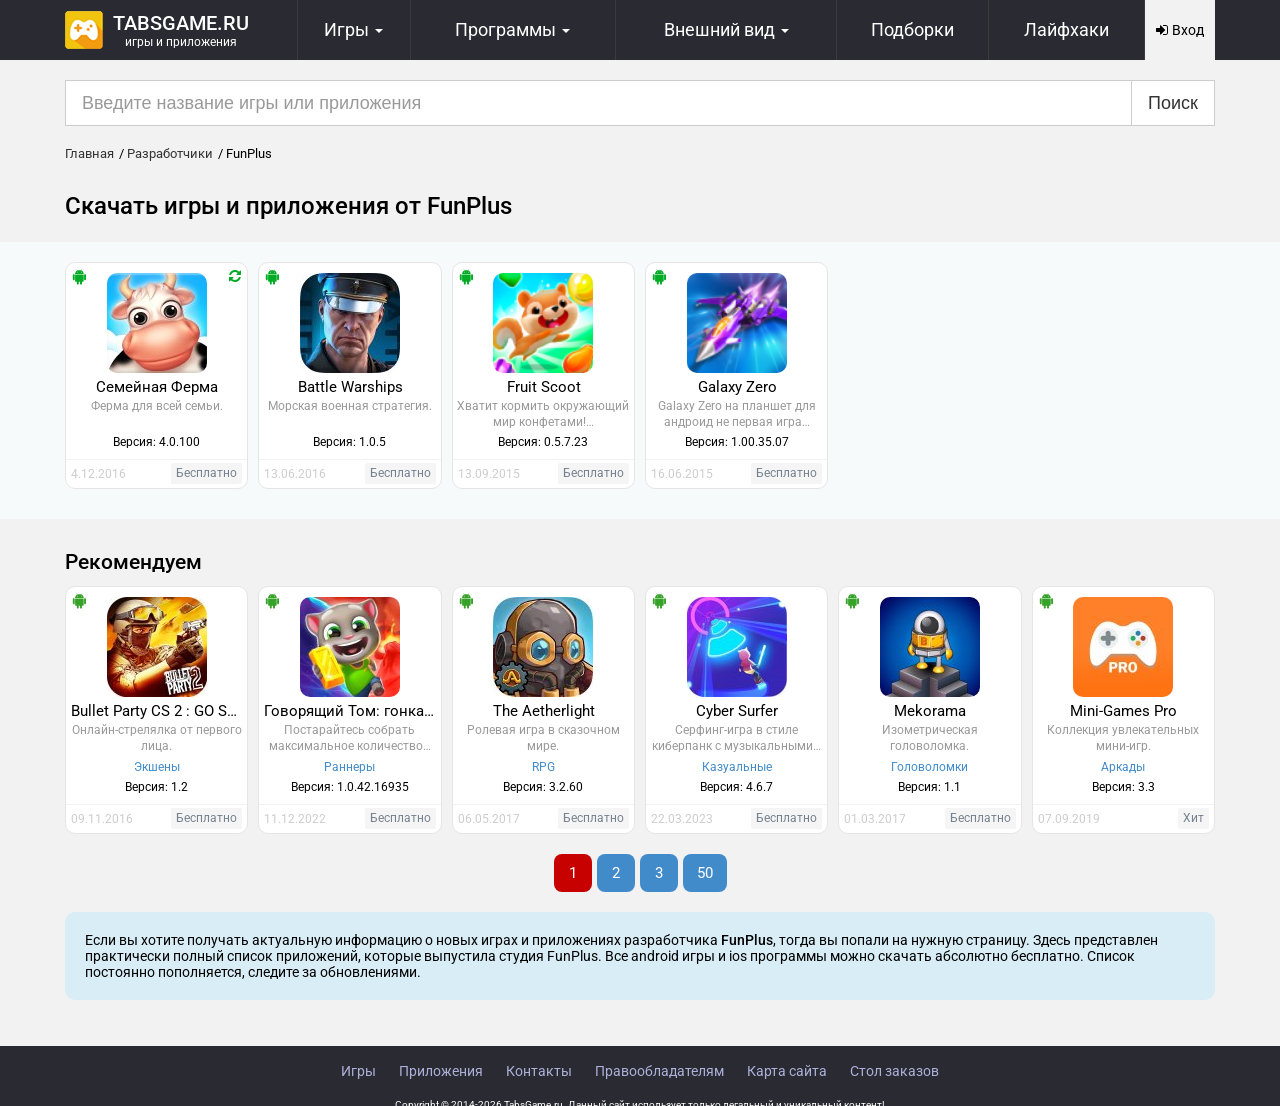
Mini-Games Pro (1123, 711)
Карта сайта (787, 1071)
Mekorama (930, 711)
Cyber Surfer (737, 711)
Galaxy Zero (737, 387)
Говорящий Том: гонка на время (352, 711)
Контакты (539, 1071)
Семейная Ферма (157, 387)
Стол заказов (894, 1071)
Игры (358, 1071)
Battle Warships (350, 387)
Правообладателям (659, 1071)
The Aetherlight (544, 711)
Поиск (1173, 103)
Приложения (441, 1071)
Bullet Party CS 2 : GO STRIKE (159, 711)
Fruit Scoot (544, 387)
